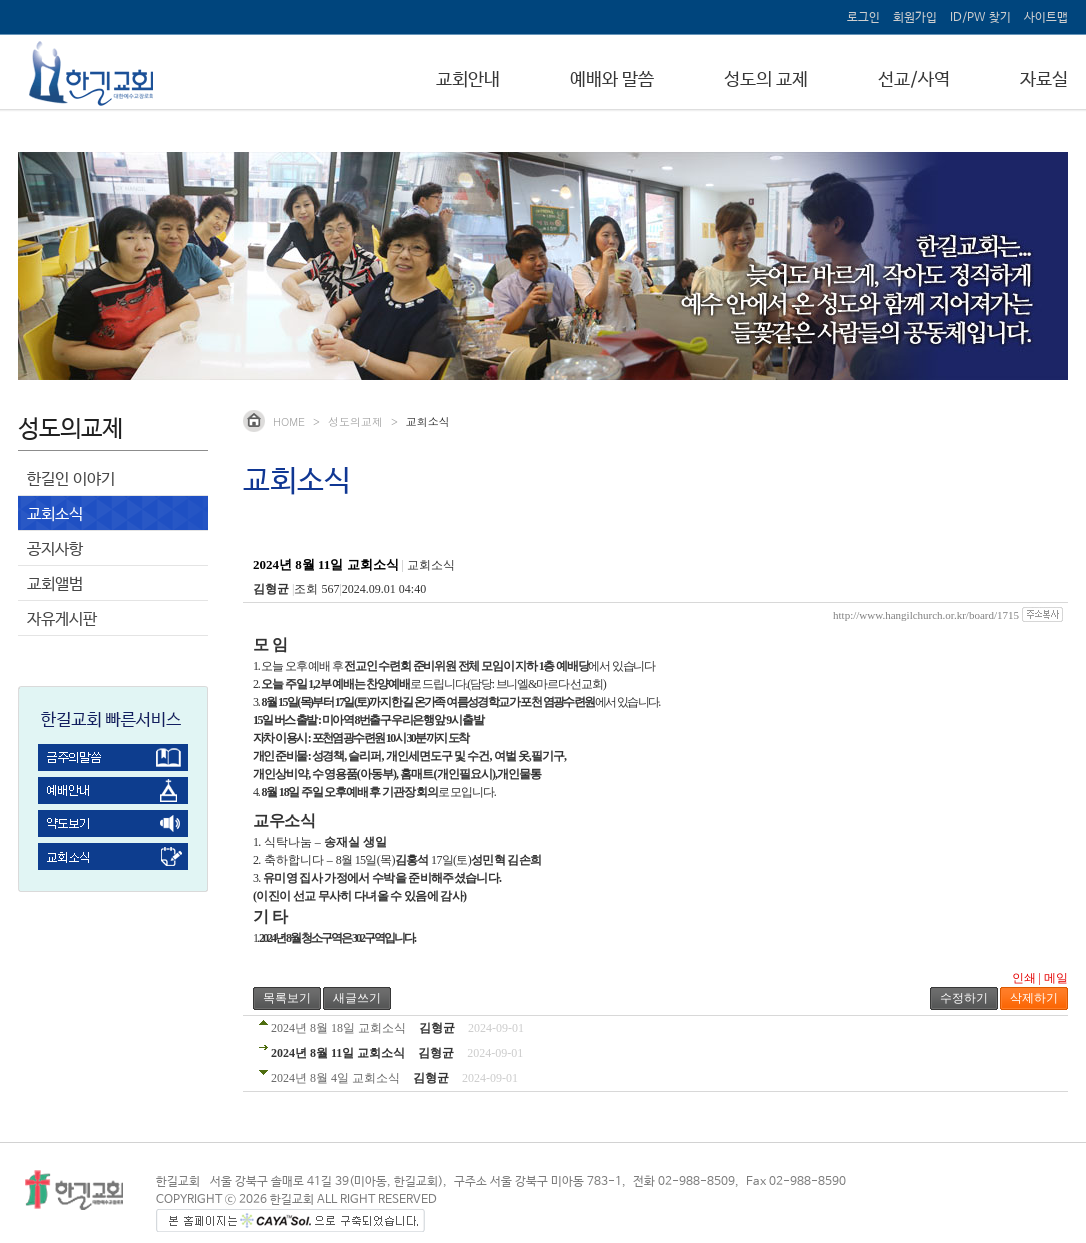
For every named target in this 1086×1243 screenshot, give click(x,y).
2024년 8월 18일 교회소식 (338, 1028)
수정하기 (964, 998)
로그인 (863, 18)
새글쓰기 (357, 998)
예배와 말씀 (612, 80)
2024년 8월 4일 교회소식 (335, 1078)
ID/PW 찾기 (980, 18)
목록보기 (287, 998)
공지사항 (55, 549)
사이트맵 (1046, 18)
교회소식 (55, 514)
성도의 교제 (766, 80)
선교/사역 (914, 80)
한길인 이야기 (71, 479)
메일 (1056, 978)
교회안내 (468, 80)
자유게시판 (62, 619)
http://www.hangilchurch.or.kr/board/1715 (926, 615)
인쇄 (1024, 978)
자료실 (1044, 80)
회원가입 (915, 18)
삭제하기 (1034, 998)
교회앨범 (55, 584)
